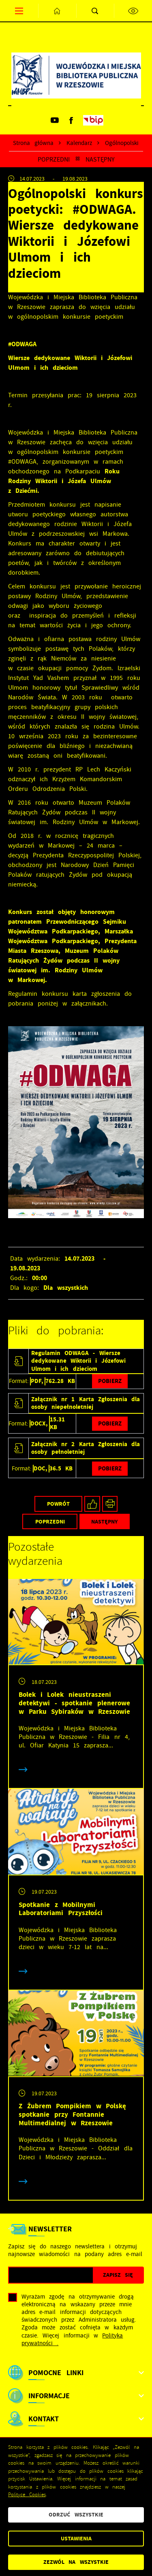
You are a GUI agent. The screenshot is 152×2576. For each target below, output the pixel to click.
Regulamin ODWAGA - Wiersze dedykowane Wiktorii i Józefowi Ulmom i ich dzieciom (78, 1360)
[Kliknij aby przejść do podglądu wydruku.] (110, 1504)
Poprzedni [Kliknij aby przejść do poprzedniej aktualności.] (54, 159)
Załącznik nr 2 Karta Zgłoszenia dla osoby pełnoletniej (85, 1448)
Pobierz (110, 1381)
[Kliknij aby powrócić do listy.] (77, 159)
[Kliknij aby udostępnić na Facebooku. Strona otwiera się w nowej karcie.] (92, 1504)
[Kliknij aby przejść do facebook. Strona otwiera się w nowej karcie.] (71, 120)
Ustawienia (76, 2538)
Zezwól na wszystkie (75, 2562)
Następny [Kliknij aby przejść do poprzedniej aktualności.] (100, 159)
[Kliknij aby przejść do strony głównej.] (57, 10)
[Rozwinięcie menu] (76, 2372)
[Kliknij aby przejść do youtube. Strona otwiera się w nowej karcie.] (55, 120)
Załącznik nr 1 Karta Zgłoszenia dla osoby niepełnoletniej (85, 1403)
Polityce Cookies (27, 2494)
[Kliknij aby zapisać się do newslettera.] (118, 2275)
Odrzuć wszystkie (76, 2514)
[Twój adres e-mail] (51, 2275)
